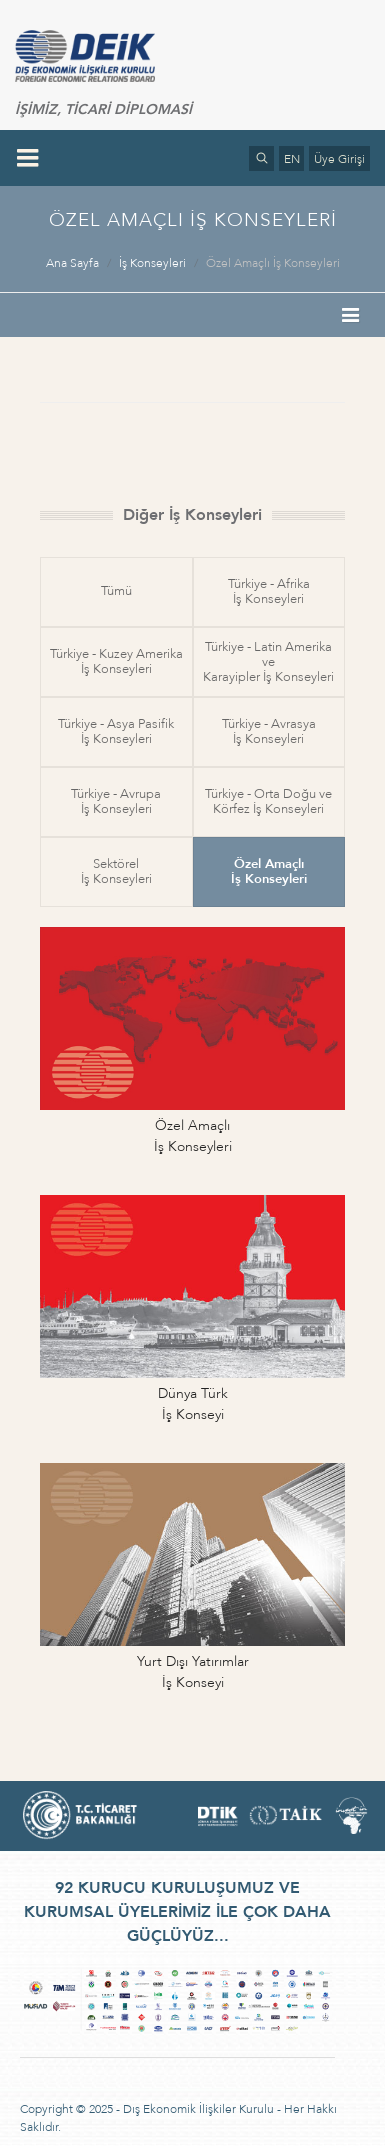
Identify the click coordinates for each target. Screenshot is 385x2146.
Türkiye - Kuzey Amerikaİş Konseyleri (116, 661)
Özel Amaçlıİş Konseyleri (269, 871)
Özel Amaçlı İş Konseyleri (273, 263)
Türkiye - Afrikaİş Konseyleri (269, 591)
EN (292, 159)
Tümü (116, 591)
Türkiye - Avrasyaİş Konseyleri (269, 731)
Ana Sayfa (72, 263)
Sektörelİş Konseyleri (116, 871)
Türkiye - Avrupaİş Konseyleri (116, 801)
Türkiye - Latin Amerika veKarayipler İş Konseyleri (268, 662)
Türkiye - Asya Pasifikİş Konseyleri (116, 731)
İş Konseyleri (152, 263)
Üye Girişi (339, 159)
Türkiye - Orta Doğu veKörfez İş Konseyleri (268, 801)
